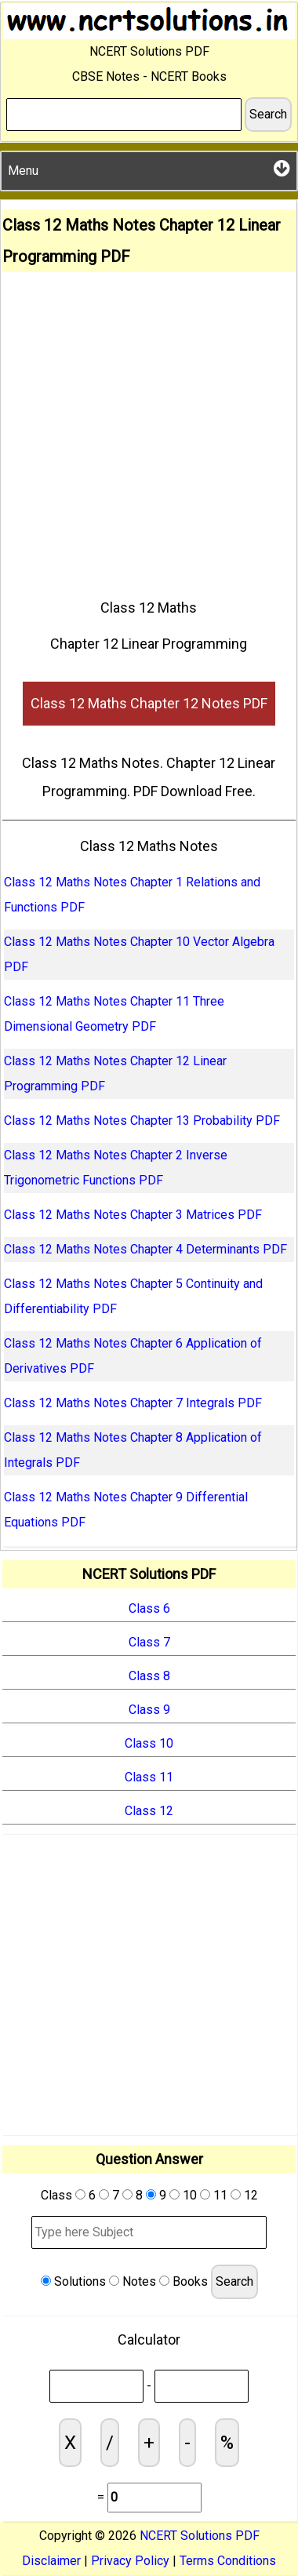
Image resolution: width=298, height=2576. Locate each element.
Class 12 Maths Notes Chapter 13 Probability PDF (142, 1120)
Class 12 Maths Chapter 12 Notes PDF (149, 703)
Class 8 (149, 1675)
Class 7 (149, 1642)
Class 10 (149, 1743)
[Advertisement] (149, 429)
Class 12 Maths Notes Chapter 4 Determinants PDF (145, 1249)
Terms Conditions (228, 2560)
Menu (149, 168)
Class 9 (149, 1709)
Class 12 (149, 1810)
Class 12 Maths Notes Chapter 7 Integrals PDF (133, 1402)
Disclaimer (51, 2560)
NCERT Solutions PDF (200, 2535)
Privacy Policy (130, 2560)
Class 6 (149, 1608)
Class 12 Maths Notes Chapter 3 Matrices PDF (133, 1214)
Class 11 (149, 1777)
